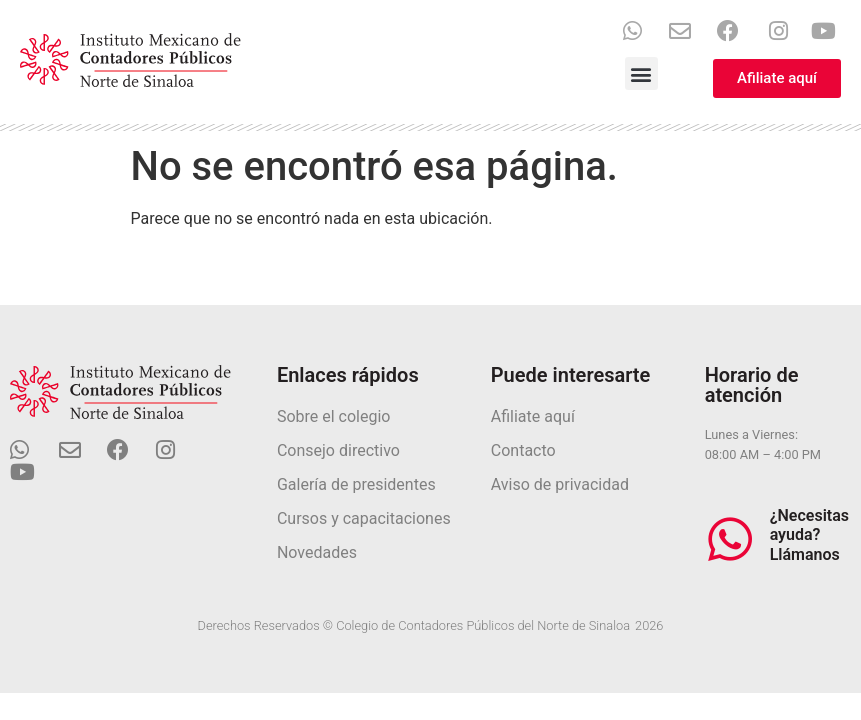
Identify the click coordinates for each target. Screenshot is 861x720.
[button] (641, 73)
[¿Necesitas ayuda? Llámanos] (730, 539)
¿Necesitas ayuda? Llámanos (809, 534)
